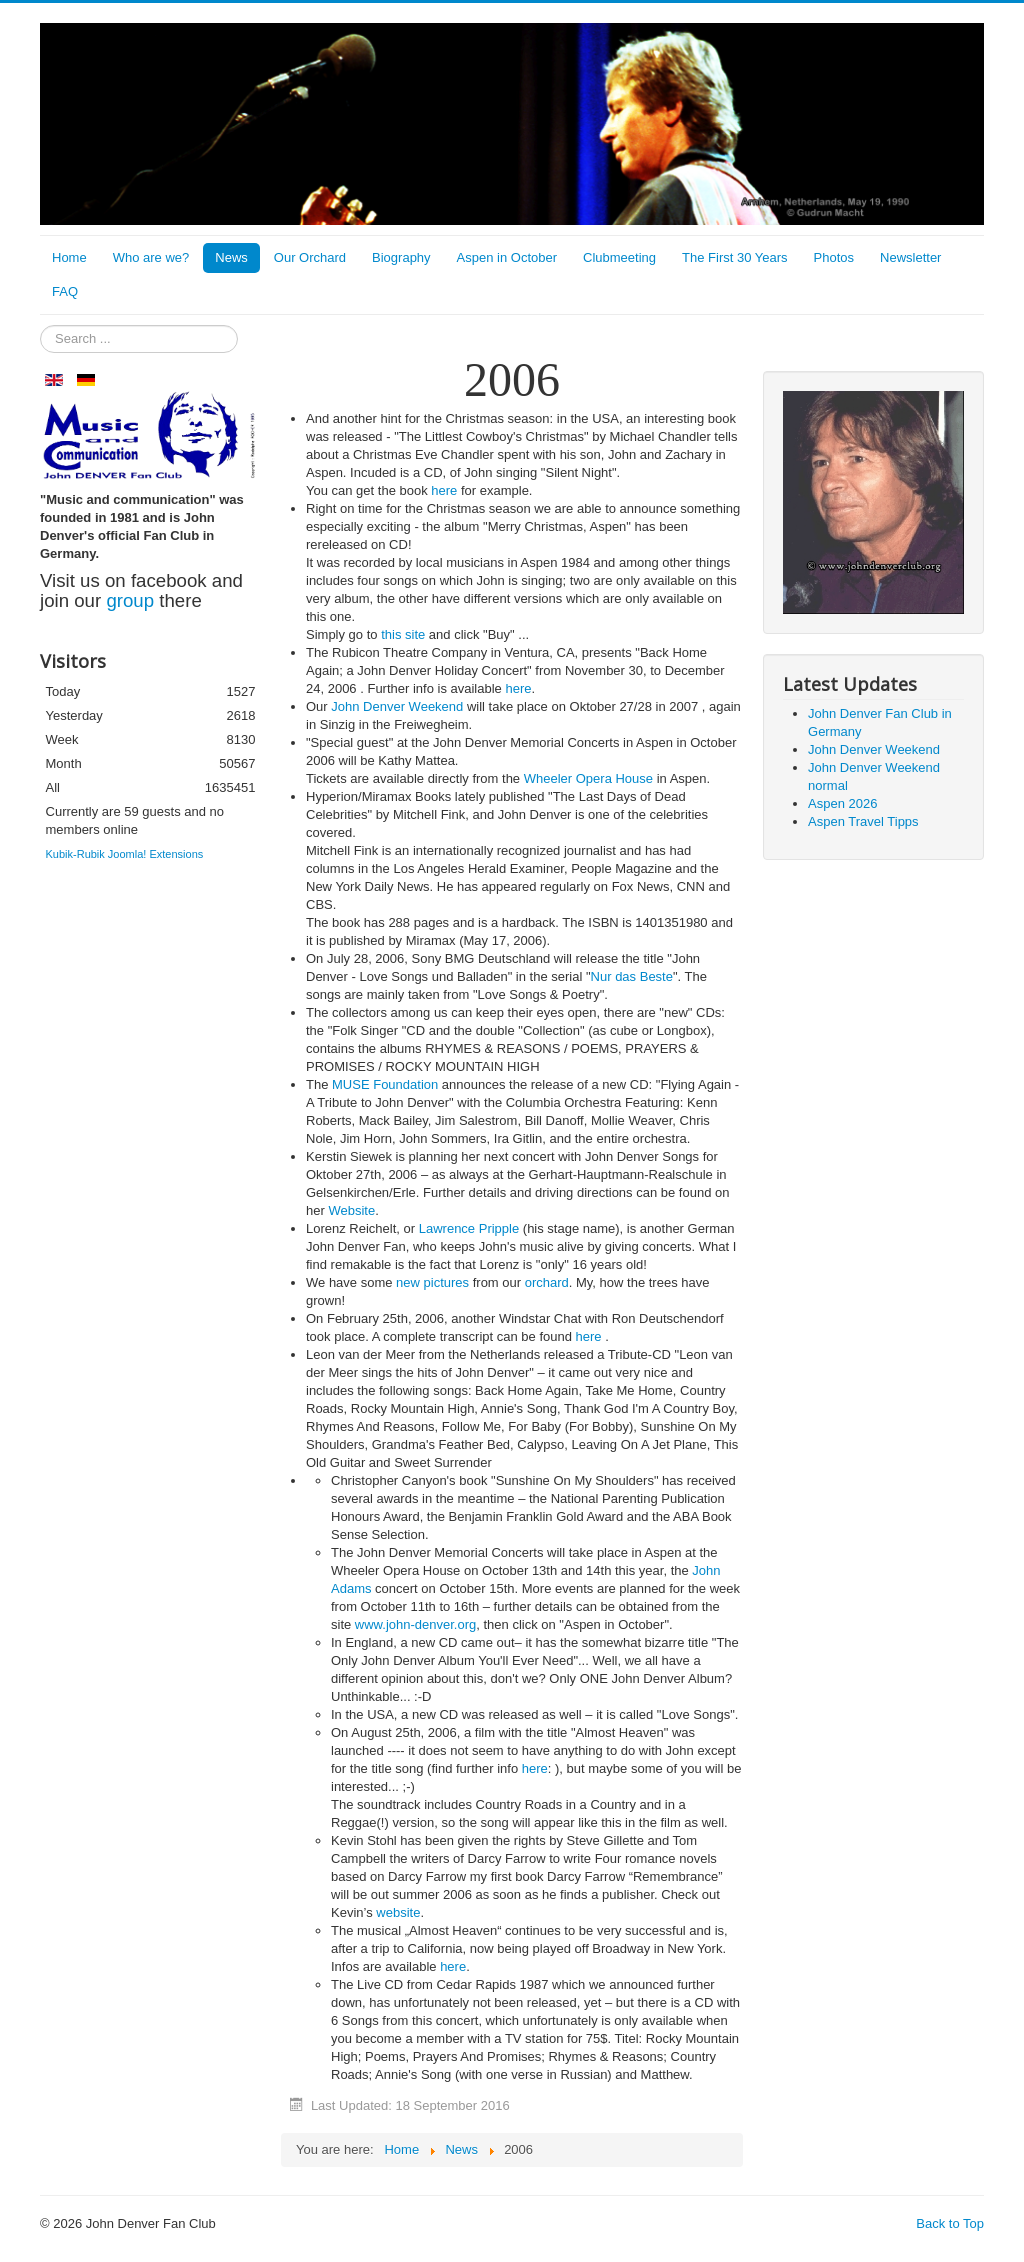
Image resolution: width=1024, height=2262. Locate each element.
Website (351, 1210)
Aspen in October (507, 257)
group (130, 600)
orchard (547, 1282)
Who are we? (151, 257)
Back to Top (950, 2223)
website (398, 1912)
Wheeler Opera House (588, 778)
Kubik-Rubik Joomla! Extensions (125, 854)
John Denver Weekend (397, 706)
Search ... (40, 325)
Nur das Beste (632, 976)
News (231, 257)
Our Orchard (310, 257)
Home (69, 257)
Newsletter (910, 257)
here (444, 490)
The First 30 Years (735, 257)
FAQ (65, 291)
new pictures (432, 1282)
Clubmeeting (619, 257)
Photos (834, 257)
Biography (401, 257)
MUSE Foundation (385, 1084)
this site (403, 634)
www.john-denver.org (415, 1624)
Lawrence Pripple (469, 1228)
